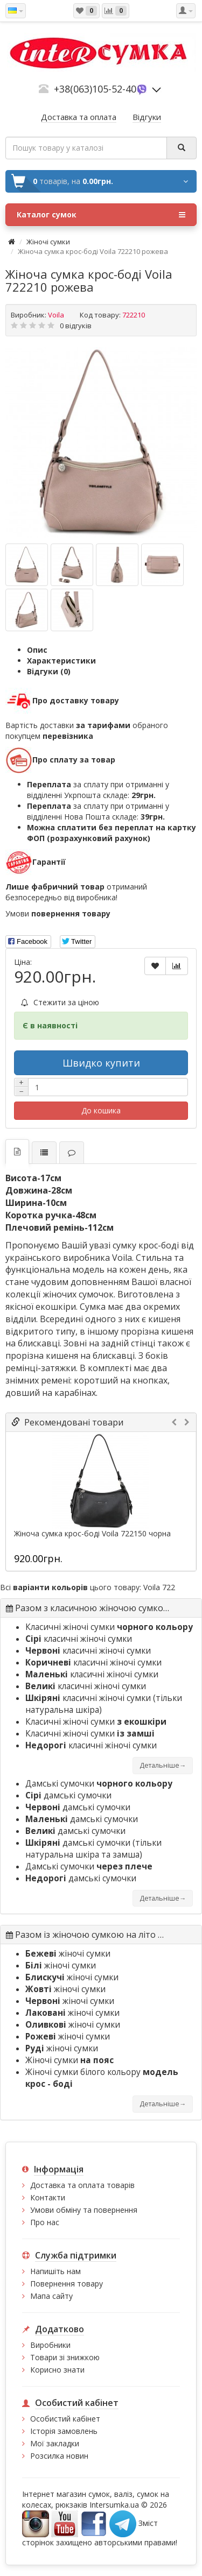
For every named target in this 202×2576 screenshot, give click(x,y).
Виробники (50, 2345)
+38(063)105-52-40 (95, 88)
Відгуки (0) (49, 671)
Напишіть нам (55, 2271)
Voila (56, 315)
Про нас (44, 2222)
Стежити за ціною (60, 1002)
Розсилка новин (59, 2456)
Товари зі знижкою (65, 2357)
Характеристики (61, 660)
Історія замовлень (63, 2431)
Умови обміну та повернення (83, 2210)
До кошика (101, 1110)
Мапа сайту (51, 2296)
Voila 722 (159, 1587)
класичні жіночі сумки (78, 1639)
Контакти (47, 2197)
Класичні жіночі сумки (109, 1627)
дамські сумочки (68, 1795)
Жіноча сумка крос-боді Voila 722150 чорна (92, 1533)
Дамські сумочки (98, 1783)
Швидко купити (101, 1062)
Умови (57, 913)
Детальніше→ (163, 1765)
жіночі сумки (67, 1953)
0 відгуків (76, 325)
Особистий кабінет (65, 2418)
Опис (37, 650)
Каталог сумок (101, 214)
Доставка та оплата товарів (82, 2185)
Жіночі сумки (48, 241)
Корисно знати (57, 2370)
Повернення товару (66, 2283)
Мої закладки (54, 2443)
